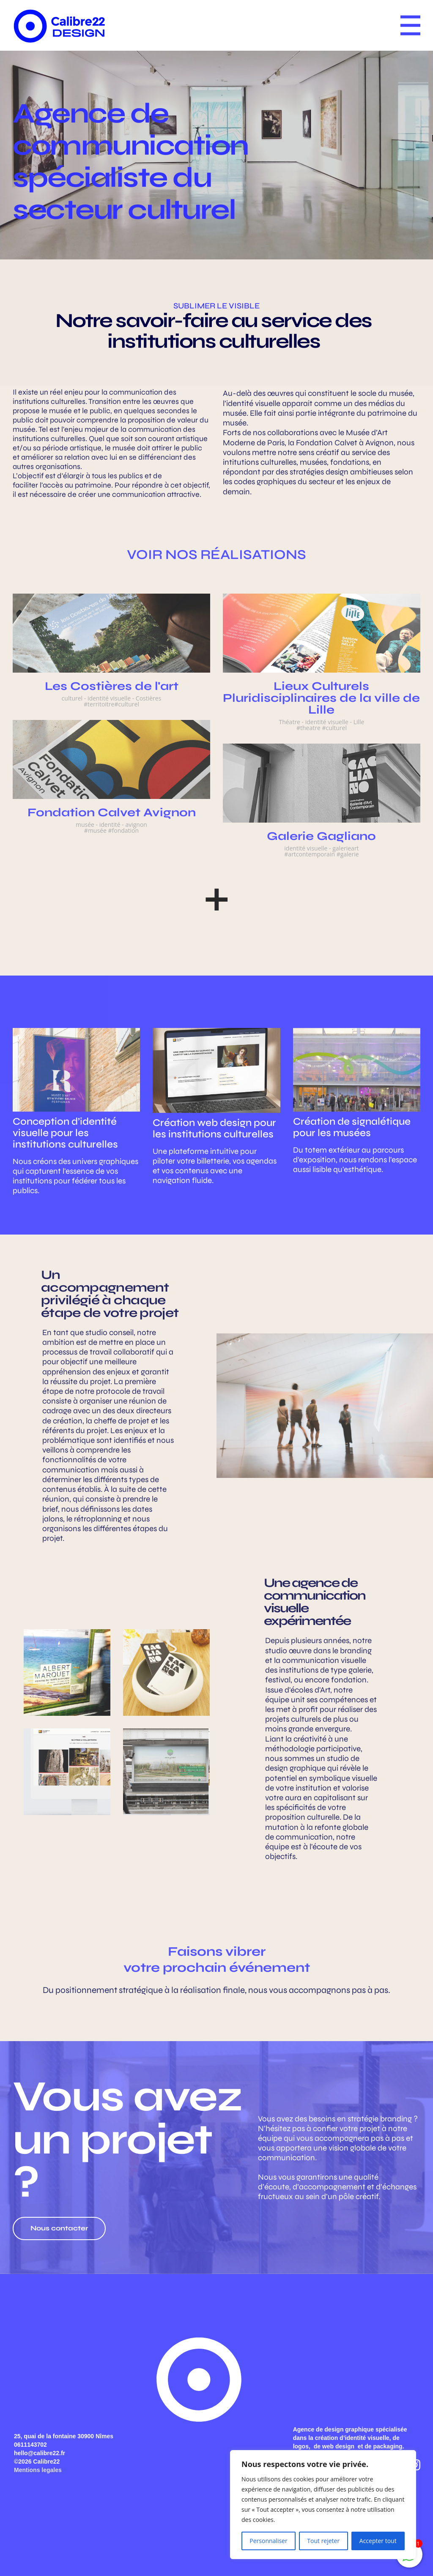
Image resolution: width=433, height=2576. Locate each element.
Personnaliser (268, 2541)
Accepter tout (378, 2541)
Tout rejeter (323, 2541)
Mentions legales (38, 2470)
